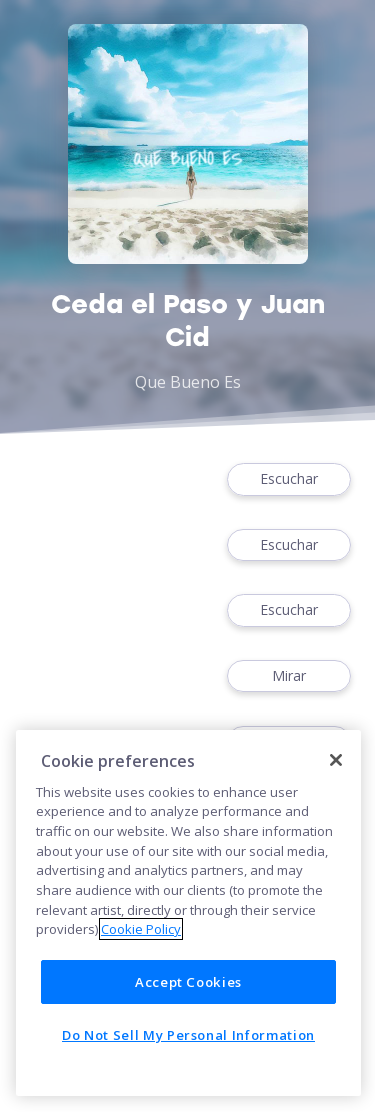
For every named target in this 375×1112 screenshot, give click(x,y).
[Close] (336, 760)
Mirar (289, 676)
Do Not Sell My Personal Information (188, 1035)
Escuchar (289, 479)
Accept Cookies (188, 982)
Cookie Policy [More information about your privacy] (141, 929)
